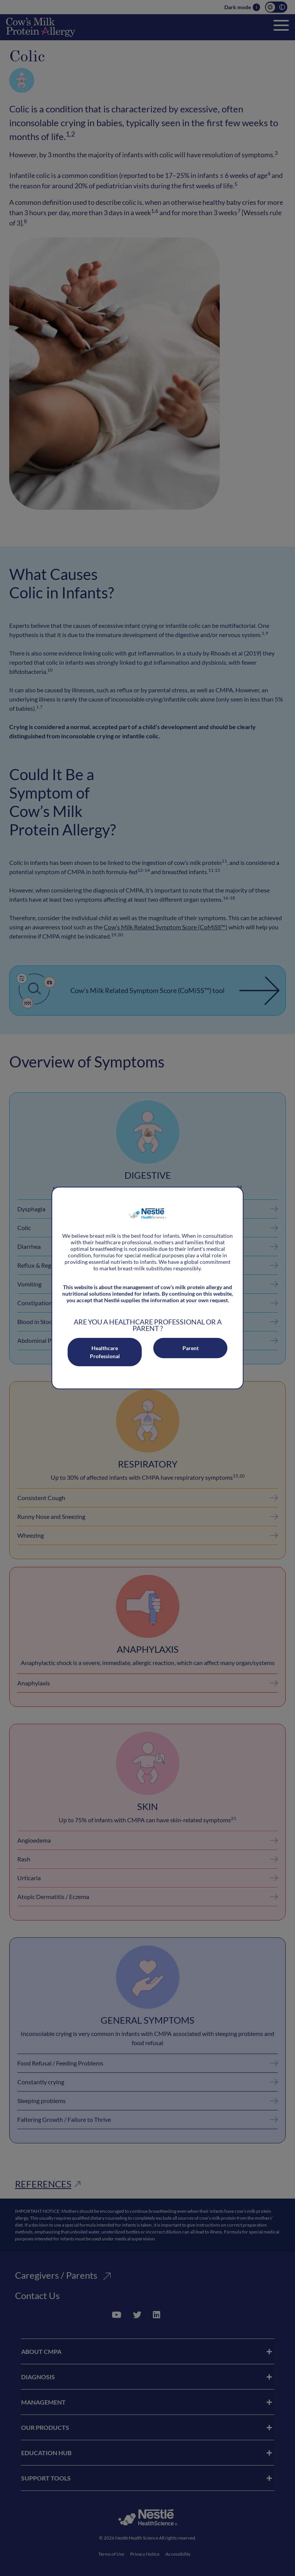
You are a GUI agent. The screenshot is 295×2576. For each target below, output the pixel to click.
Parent (190, 1348)
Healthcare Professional (105, 1352)
